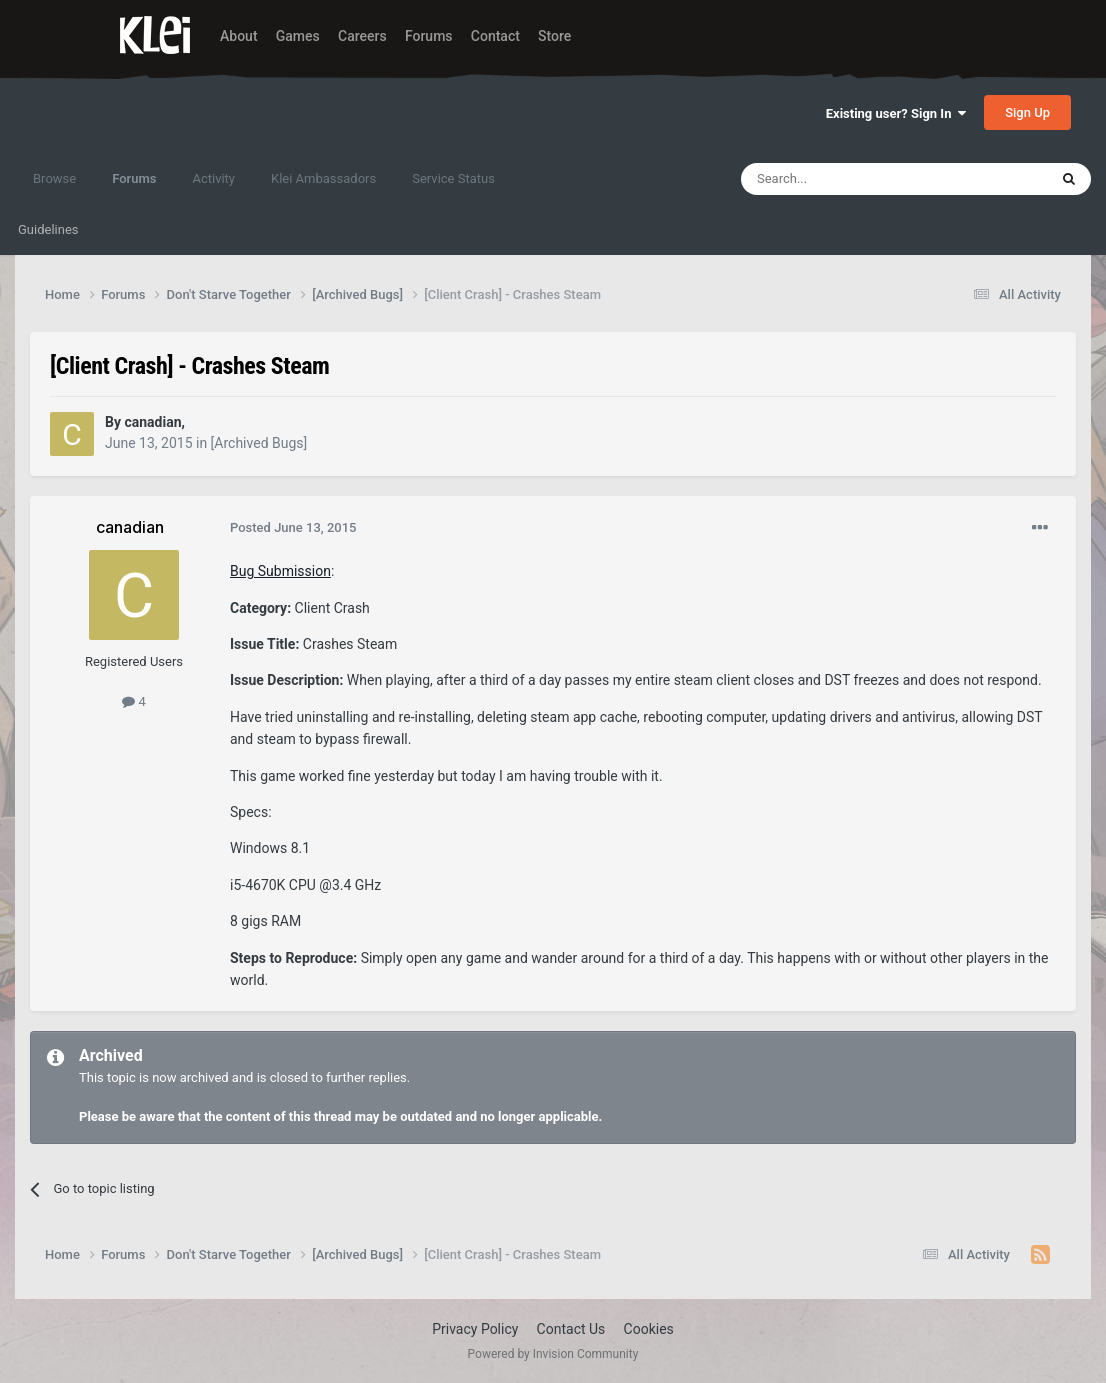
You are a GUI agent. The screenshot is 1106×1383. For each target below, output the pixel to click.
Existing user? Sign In (896, 113)
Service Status (453, 178)
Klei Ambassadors (323, 178)
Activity (213, 178)
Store (554, 36)
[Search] (847, 179)
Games (298, 36)
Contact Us (571, 1329)
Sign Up (1027, 112)
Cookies (649, 1329)
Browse (54, 178)
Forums (429, 36)
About (239, 36)
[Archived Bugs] (259, 443)
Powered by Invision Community (553, 1354)
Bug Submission (280, 571)
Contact (495, 36)
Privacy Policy (475, 1329)
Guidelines (48, 229)
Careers (362, 36)
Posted (293, 527)
